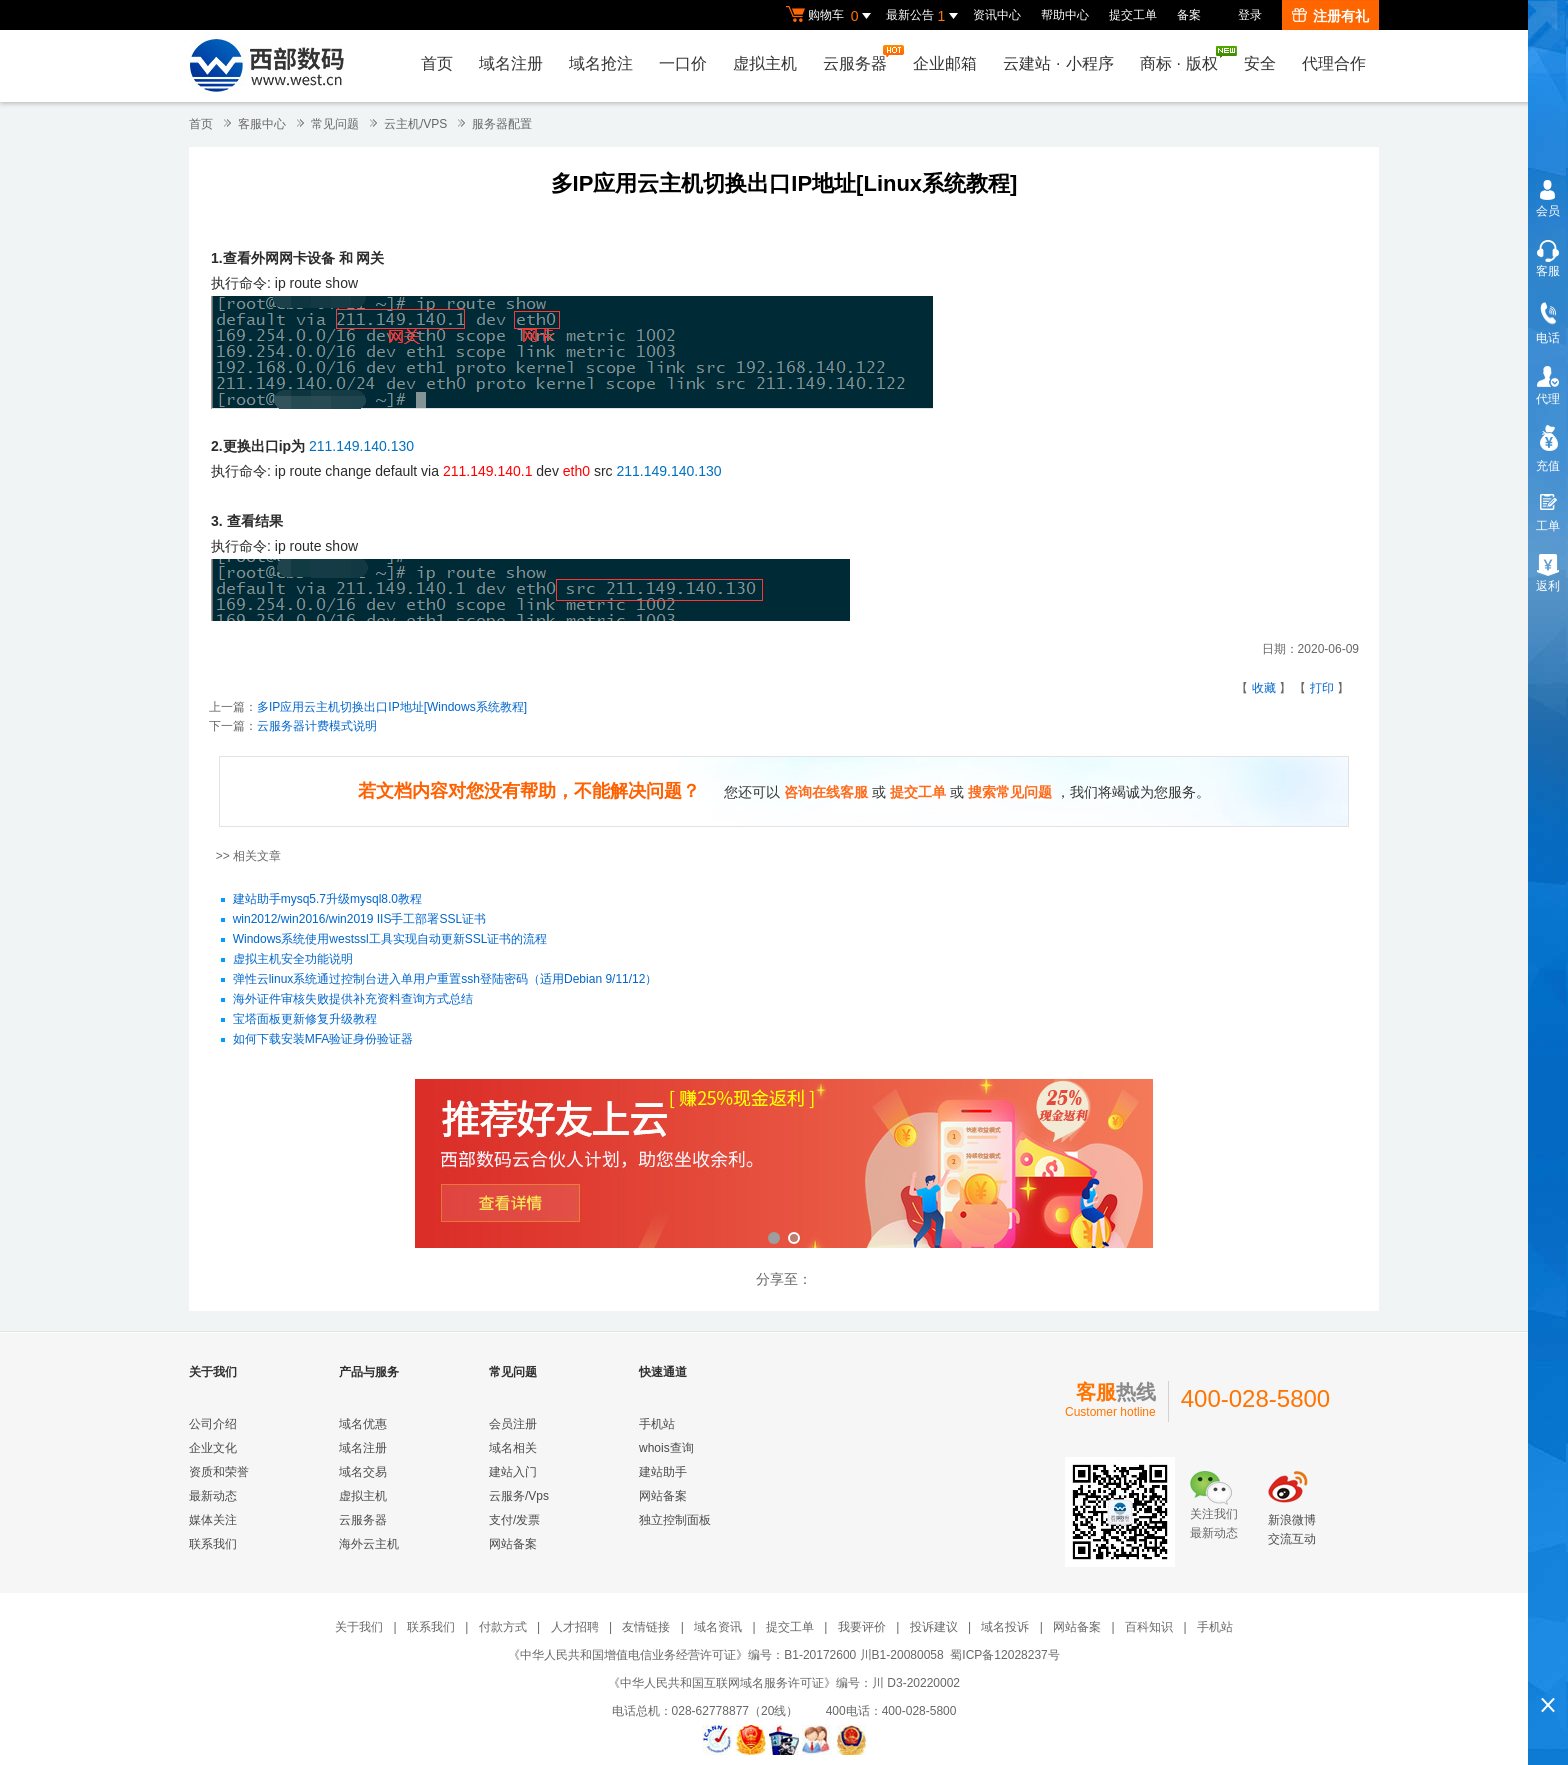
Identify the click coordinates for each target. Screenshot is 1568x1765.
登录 (1250, 15)
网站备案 (513, 1544)
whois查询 (666, 1448)
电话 (1548, 338)
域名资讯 (718, 1627)
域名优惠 (363, 1424)
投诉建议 (934, 1627)
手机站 (657, 1424)
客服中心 (262, 124)
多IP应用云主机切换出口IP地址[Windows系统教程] (392, 707)
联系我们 (213, 1544)
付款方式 (503, 1627)
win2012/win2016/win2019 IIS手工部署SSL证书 (359, 920)
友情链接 (646, 1627)
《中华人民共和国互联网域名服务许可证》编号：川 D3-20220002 (784, 1683)
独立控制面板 (675, 1520)
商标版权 (1184, 59)
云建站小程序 (1058, 63)
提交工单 (1133, 15)
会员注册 (513, 1424)
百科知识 (1149, 1627)
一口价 (683, 63)
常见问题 (335, 124)
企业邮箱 (945, 63)
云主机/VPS (415, 124)
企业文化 (213, 1448)
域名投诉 (1005, 1627)
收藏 (1264, 688)
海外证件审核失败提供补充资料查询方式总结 (353, 1000)
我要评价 (862, 1627)
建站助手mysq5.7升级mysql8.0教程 (327, 900)
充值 (1548, 466)
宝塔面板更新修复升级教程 (305, 1020)
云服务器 (860, 58)
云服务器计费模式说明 (317, 726)
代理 (1548, 399)
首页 (437, 63)
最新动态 (213, 1496)
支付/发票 (514, 1520)
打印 (1322, 688)
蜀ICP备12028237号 (1004, 1655)
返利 (1548, 586)
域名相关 (513, 1448)
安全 (1260, 63)
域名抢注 (601, 63)
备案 (1189, 15)
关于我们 (359, 1627)
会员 (1548, 211)
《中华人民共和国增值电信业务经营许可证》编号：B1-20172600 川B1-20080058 (725, 1655)
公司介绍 (213, 1424)
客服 (1548, 271)
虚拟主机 (765, 63)
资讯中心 (997, 15)
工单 (1548, 526)
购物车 (831, 16)
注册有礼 (1330, 16)
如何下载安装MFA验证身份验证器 (323, 1040)
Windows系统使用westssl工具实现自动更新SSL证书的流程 (390, 940)
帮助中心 (1065, 15)
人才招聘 (575, 1627)
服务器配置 (502, 124)
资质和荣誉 (219, 1472)
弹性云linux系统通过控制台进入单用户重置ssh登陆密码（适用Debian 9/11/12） (445, 980)
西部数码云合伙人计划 (784, 1165)
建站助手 (663, 1472)
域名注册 (511, 63)
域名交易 (363, 1472)
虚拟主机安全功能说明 (293, 960)
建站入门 (513, 1472)
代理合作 (1334, 63)
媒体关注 (213, 1520)
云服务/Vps (519, 1496)
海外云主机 (369, 1544)
